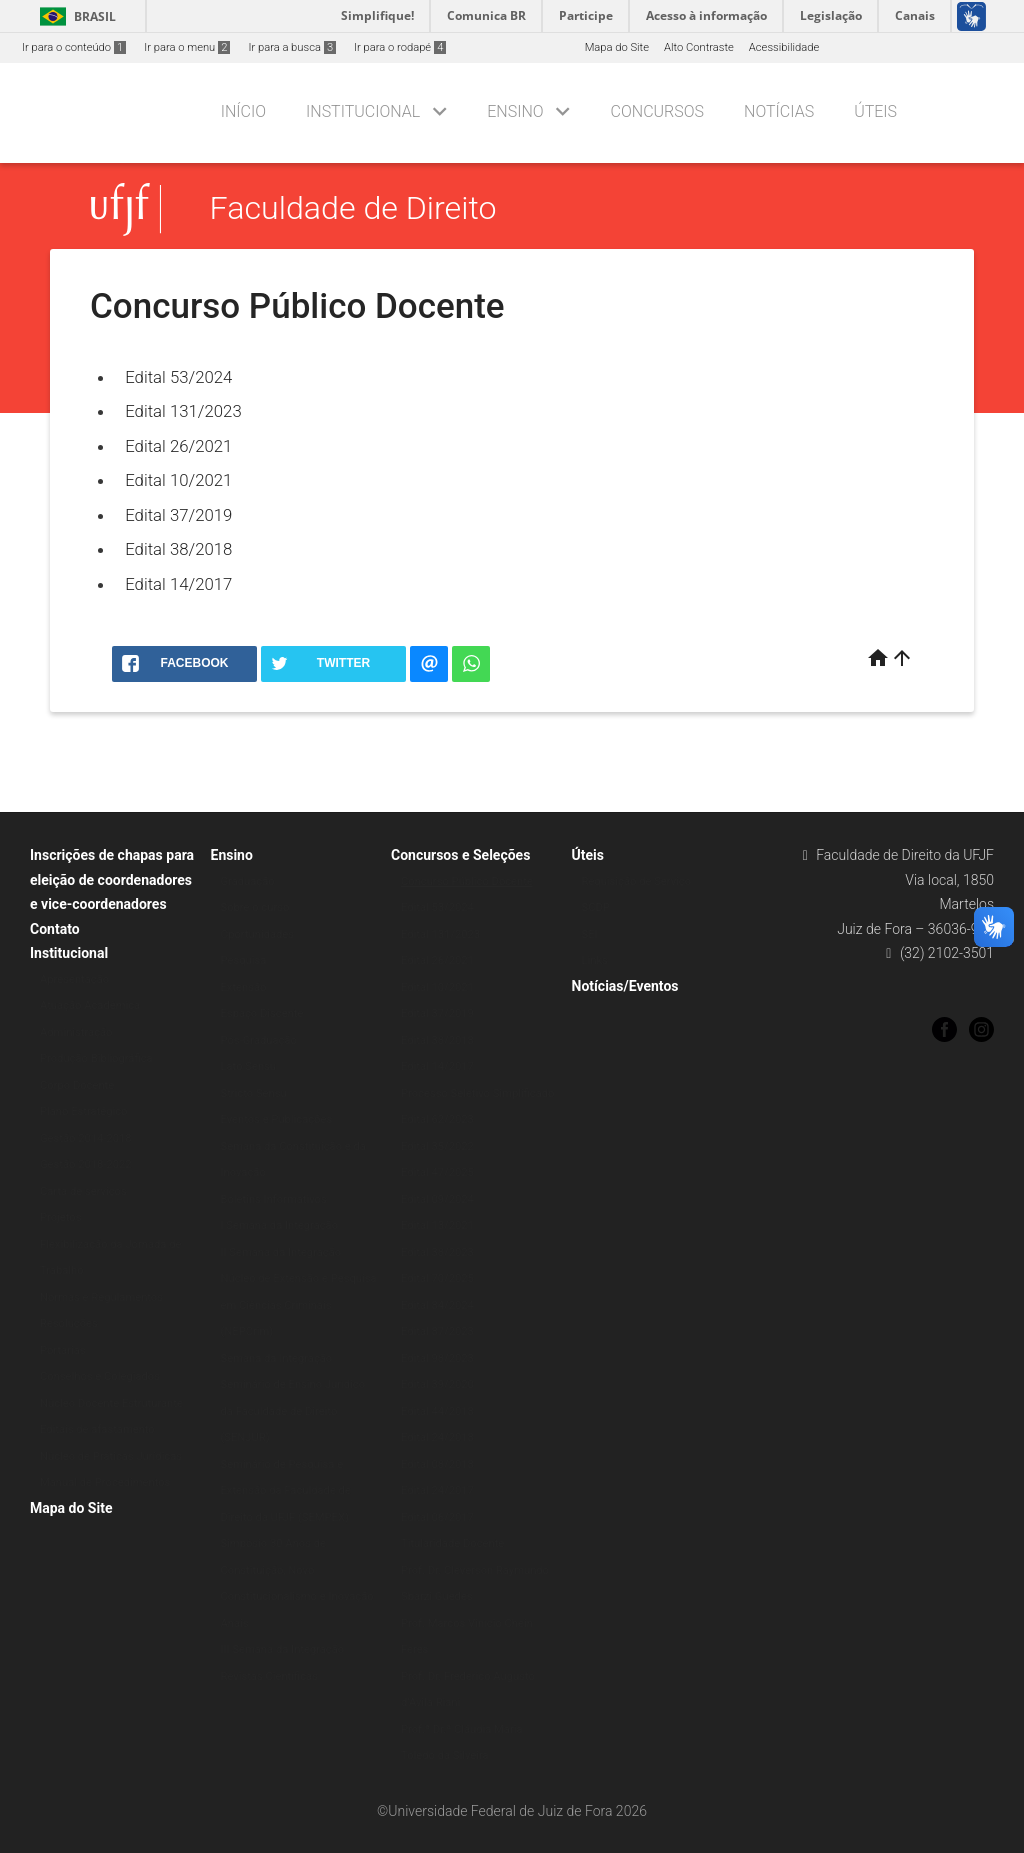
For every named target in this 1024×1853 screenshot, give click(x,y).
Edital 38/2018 (178, 549)
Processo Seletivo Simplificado (477, 1093)
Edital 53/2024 (178, 377)
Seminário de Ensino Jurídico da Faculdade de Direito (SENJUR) (293, 1411)
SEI (590, 934)
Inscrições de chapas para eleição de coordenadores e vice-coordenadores (112, 879)
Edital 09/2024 (437, 1199)
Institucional (363, 111)
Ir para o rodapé (400, 47)
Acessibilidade (784, 47)
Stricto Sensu (254, 1093)
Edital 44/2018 (437, 1411)
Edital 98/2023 (437, 1358)
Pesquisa (244, 960)
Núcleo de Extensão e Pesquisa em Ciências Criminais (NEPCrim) (299, 1305)
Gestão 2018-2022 (86, 1164)
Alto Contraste (699, 47)
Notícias (779, 111)
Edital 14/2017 (178, 584)
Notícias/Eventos (625, 986)
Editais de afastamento (97, 1429)
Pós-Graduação (259, 1040)
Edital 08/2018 (437, 1464)
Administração (76, 1032)
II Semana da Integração (281, 1252)
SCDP (596, 907)
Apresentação (74, 979)
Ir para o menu (187, 47)
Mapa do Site (617, 47)
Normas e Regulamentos (101, 1297)
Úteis (875, 111)
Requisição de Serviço (637, 881)
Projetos (60, 1217)
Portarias (63, 1350)
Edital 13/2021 (437, 1225)
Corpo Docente (77, 1085)
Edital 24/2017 (437, 1490)
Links (595, 960)
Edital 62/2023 (437, 1119)
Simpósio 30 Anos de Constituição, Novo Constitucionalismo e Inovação (297, 1570)
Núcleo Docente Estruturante (111, 1403)
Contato (55, 929)
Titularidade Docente (452, 1543)
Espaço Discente (262, 1013)
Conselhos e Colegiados (100, 1376)
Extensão (244, 987)
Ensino (515, 111)
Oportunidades (258, 934)
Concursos (657, 111)
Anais (235, 1623)
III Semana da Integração (283, 1649)
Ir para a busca (292, 47)
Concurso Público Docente (467, 881)
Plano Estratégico (83, 1111)
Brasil (74, 16)
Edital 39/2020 (437, 1384)
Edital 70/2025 (437, 1278)
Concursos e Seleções (460, 855)
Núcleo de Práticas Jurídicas (111, 1456)
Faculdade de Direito (353, 209)
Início (243, 111)
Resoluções (69, 1323)
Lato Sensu (249, 1066)
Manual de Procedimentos (105, 1482)
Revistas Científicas (269, 1676)
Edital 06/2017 (437, 1517)
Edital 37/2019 (178, 515)
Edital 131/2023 (183, 411)
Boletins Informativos (274, 1199)
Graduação (248, 881)
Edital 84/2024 (437, 1305)
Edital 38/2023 (437, 1252)
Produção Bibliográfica (96, 1058)
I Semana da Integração (280, 1225)
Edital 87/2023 (437, 1331)
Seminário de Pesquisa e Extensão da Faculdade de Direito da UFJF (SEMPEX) (286, 1491)
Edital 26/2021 (178, 446)
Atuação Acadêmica (90, 1005)
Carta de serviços (83, 1191)
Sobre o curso (255, 907)
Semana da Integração (277, 1358)
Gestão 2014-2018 (86, 1138)
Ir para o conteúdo (74, 47)
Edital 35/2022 (437, 1146)
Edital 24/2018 (437, 1437)
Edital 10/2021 (178, 480)
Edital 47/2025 (437, 1172)
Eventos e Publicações (277, 1119)
